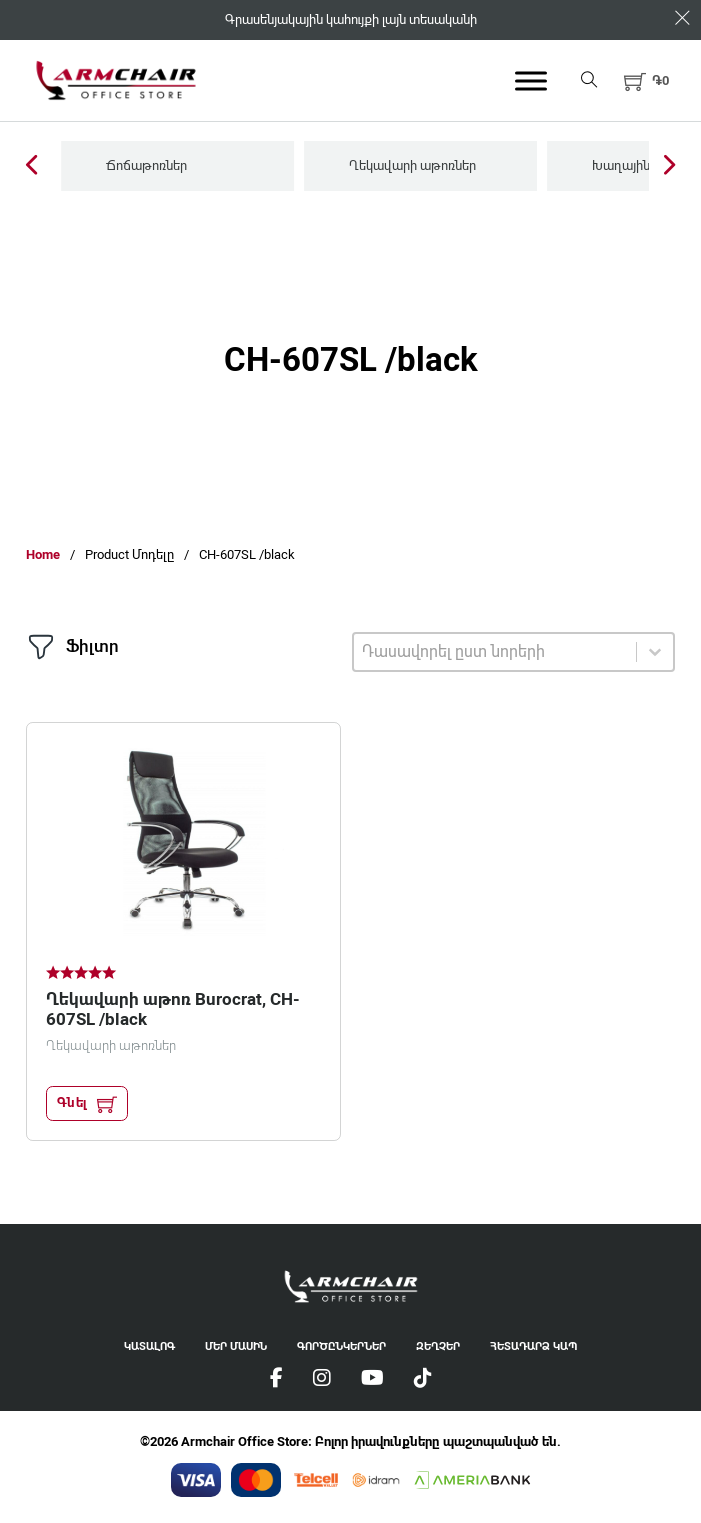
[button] (646, 81)
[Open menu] (531, 81)
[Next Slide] (669, 166)
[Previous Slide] (31, 166)
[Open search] (589, 80)
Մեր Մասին (236, 1346)
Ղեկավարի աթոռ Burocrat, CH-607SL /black (173, 1009)
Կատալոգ (149, 1346)
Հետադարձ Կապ (533, 1346)
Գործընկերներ (341, 1346)
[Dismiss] (682, 18)
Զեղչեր (438, 1346)
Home (43, 554)
